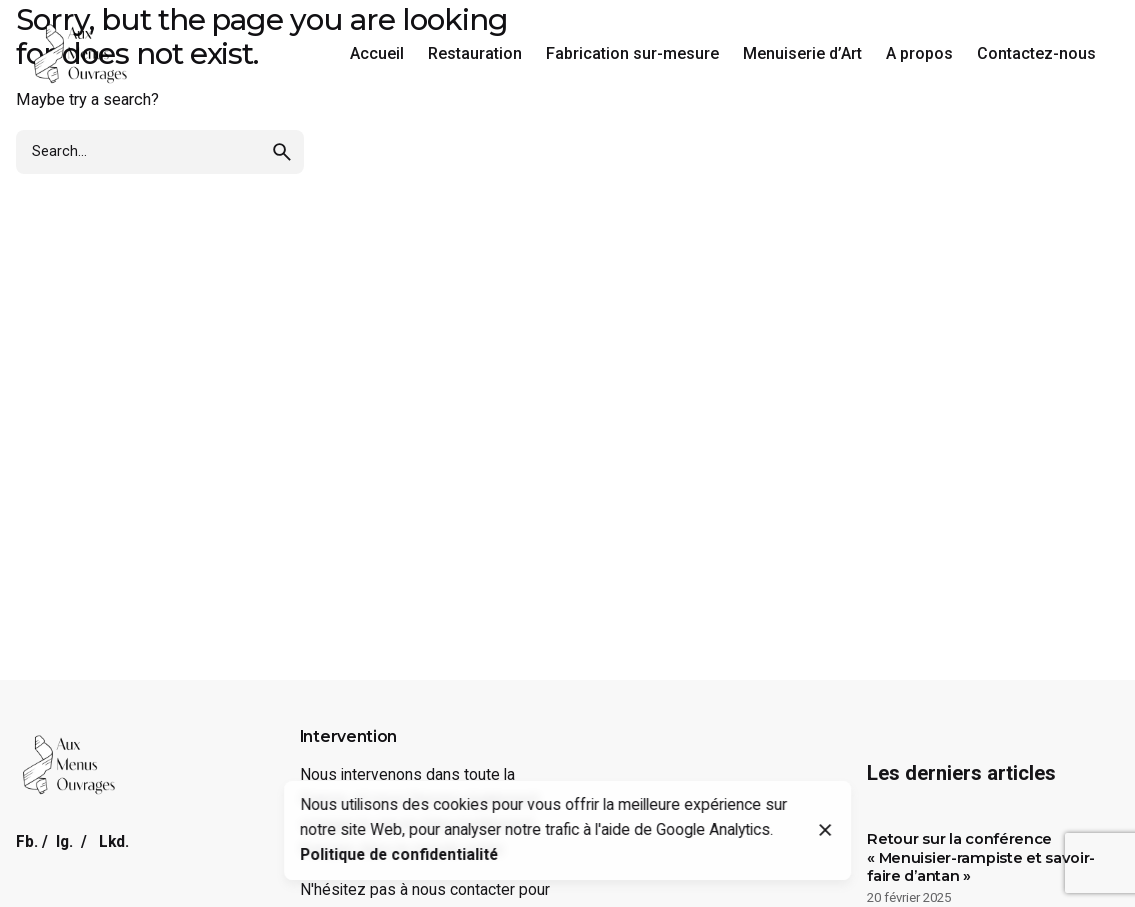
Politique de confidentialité (399, 855)
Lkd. (114, 842)
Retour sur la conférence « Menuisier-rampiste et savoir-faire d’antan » (981, 857)
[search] (282, 152)
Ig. (64, 842)
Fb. (27, 842)
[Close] (826, 830)
